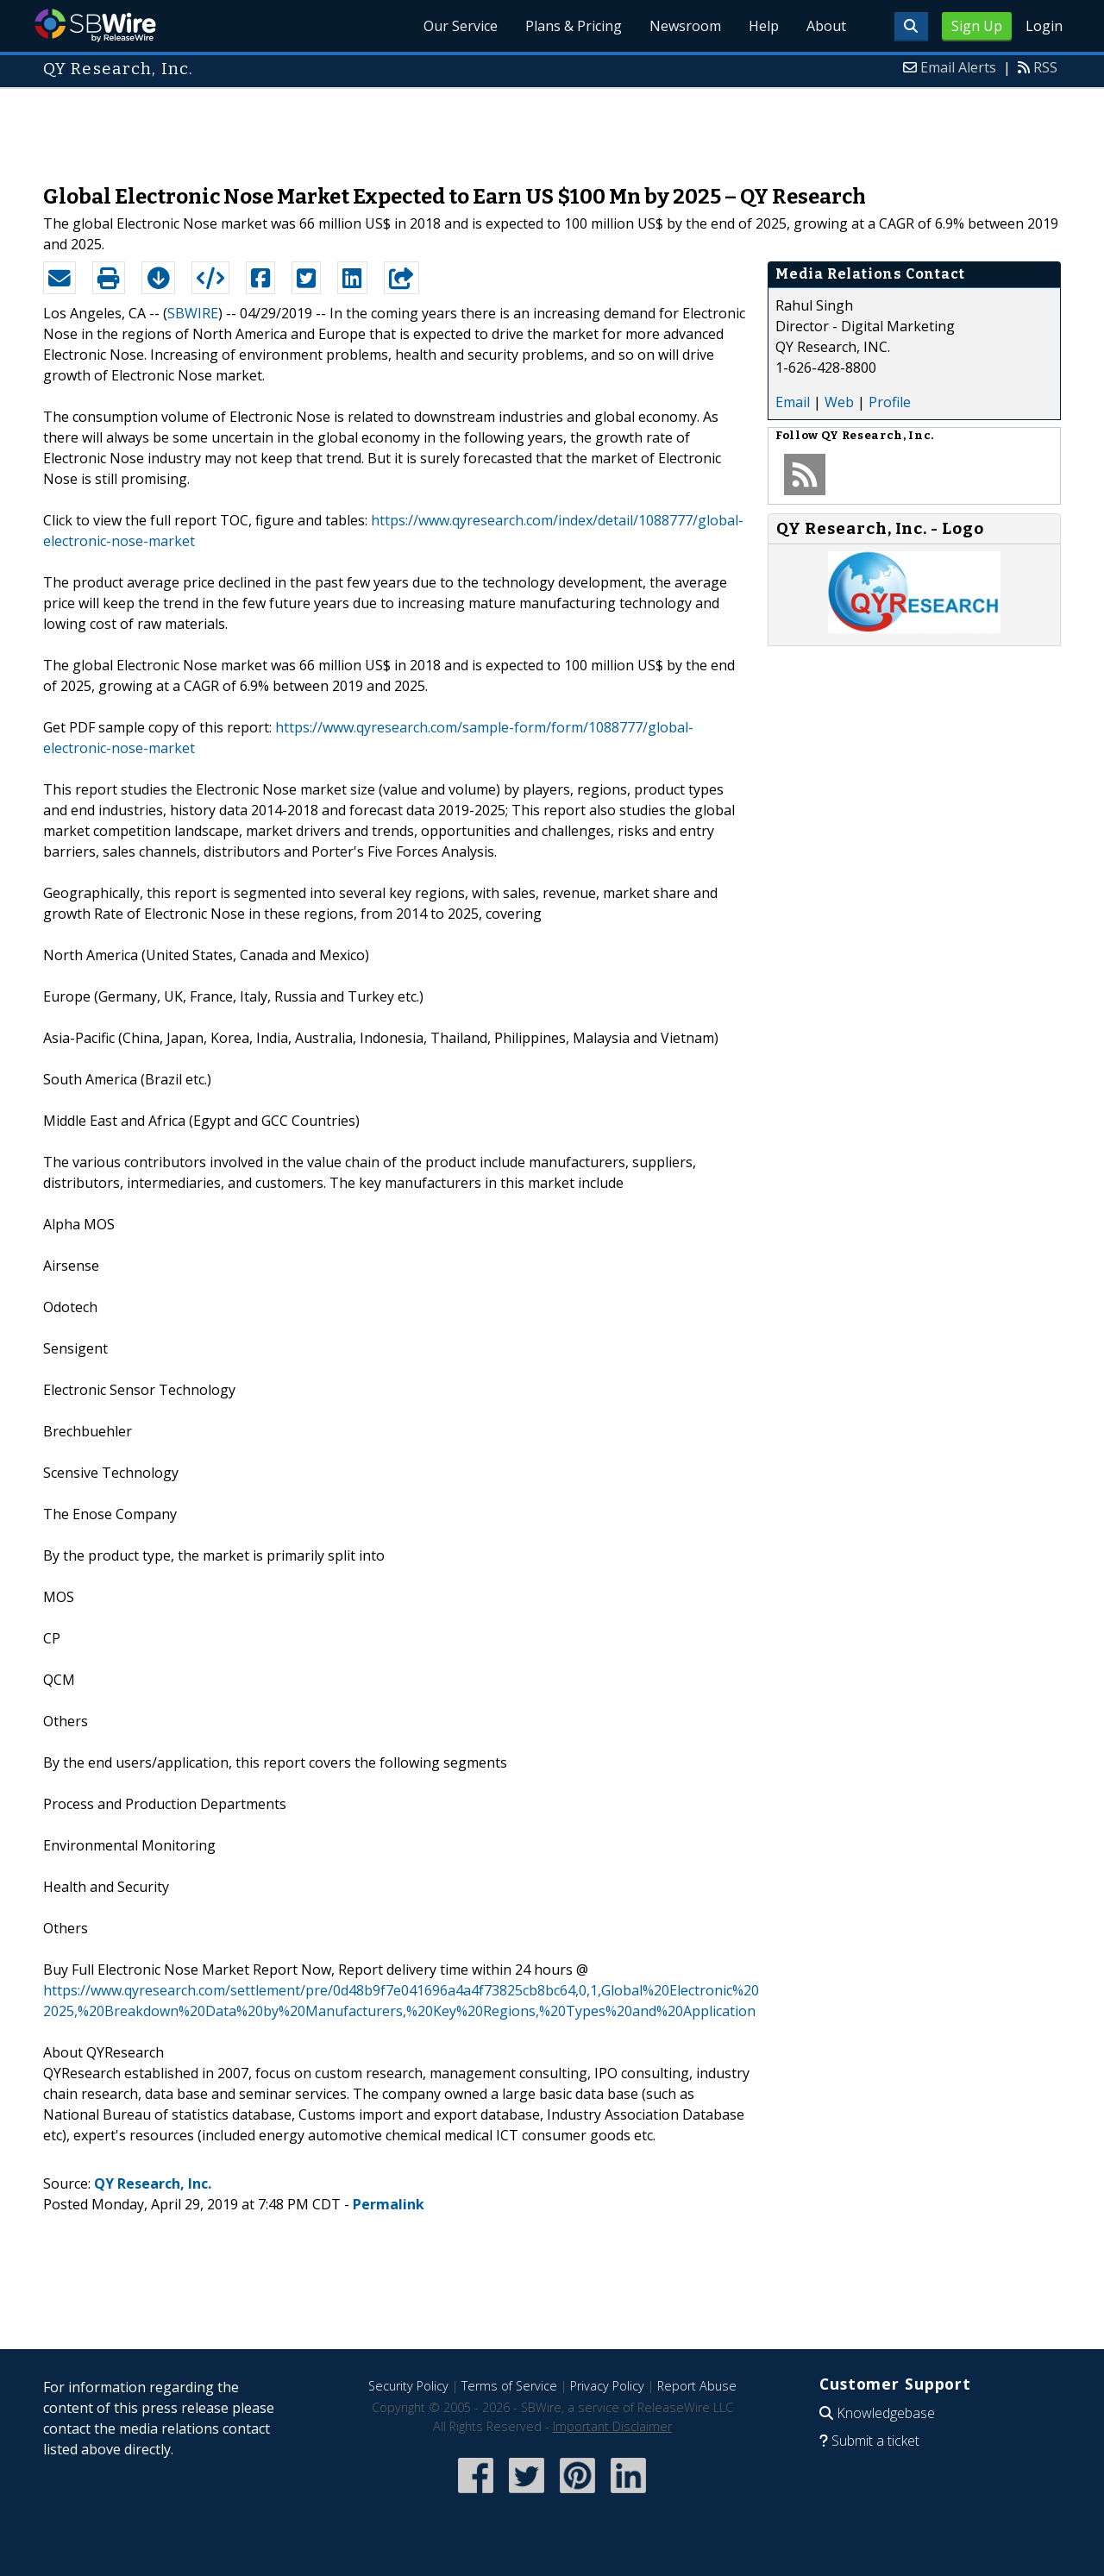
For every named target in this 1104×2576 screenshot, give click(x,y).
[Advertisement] (552, 127)
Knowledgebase (886, 2412)
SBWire (95, 25)
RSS (1045, 67)
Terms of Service (509, 2386)
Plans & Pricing (573, 25)
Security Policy (408, 2386)
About (826, 25)
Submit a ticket (875, 2440)
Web (839, 402)
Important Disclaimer (612, 2426)
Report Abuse (697, 2386)
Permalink (388, 2204)
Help (764, 25)
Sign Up (976, 25)
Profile (890, 402)
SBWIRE (192, 313)
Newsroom (685, 25)
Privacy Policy (607, 2386)
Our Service (460, 25)
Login (1044, 25)
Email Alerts (958, 67)
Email (792, 402)
